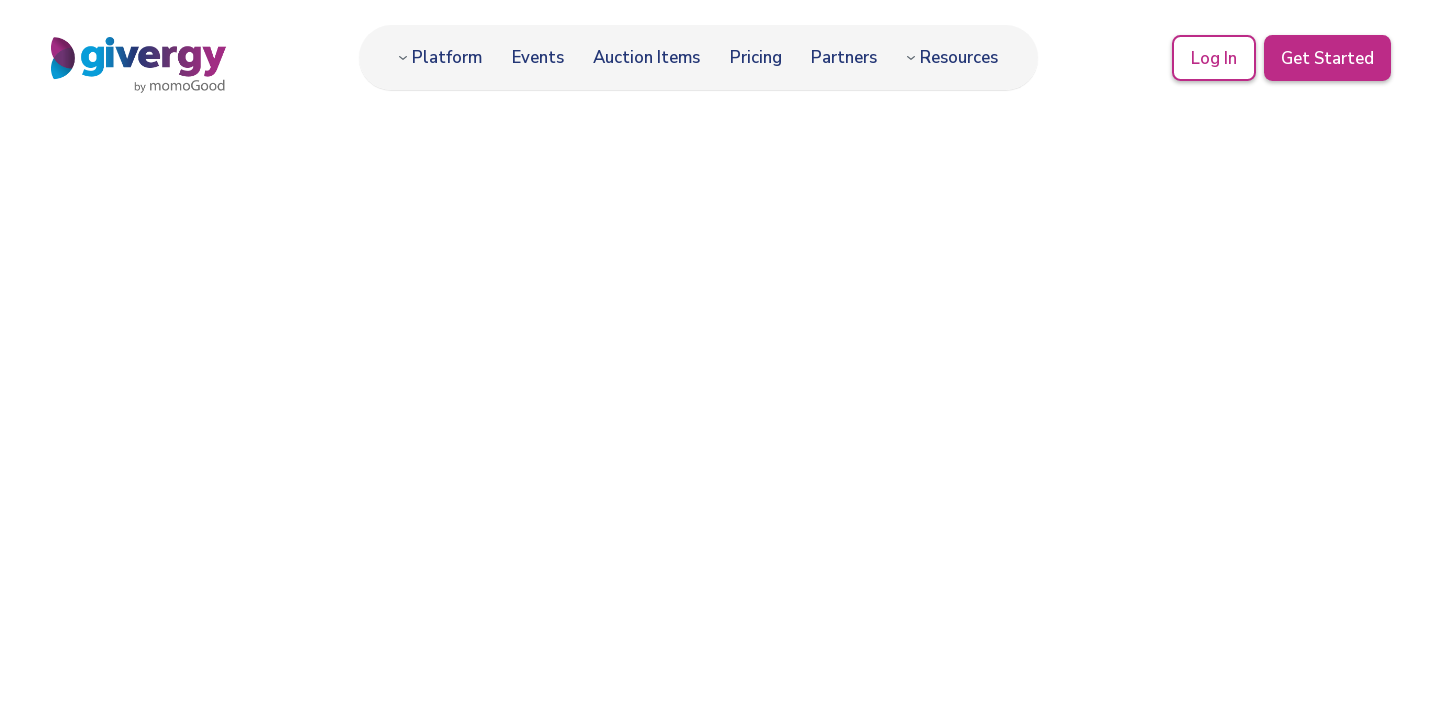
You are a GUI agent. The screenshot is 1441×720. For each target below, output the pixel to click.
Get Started (1327, 57)
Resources (959, 57)
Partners (844, 57)
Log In (1213, 57)
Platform (447, 57)
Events (538, 57)
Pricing (756, 57)
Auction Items (646, 57)
